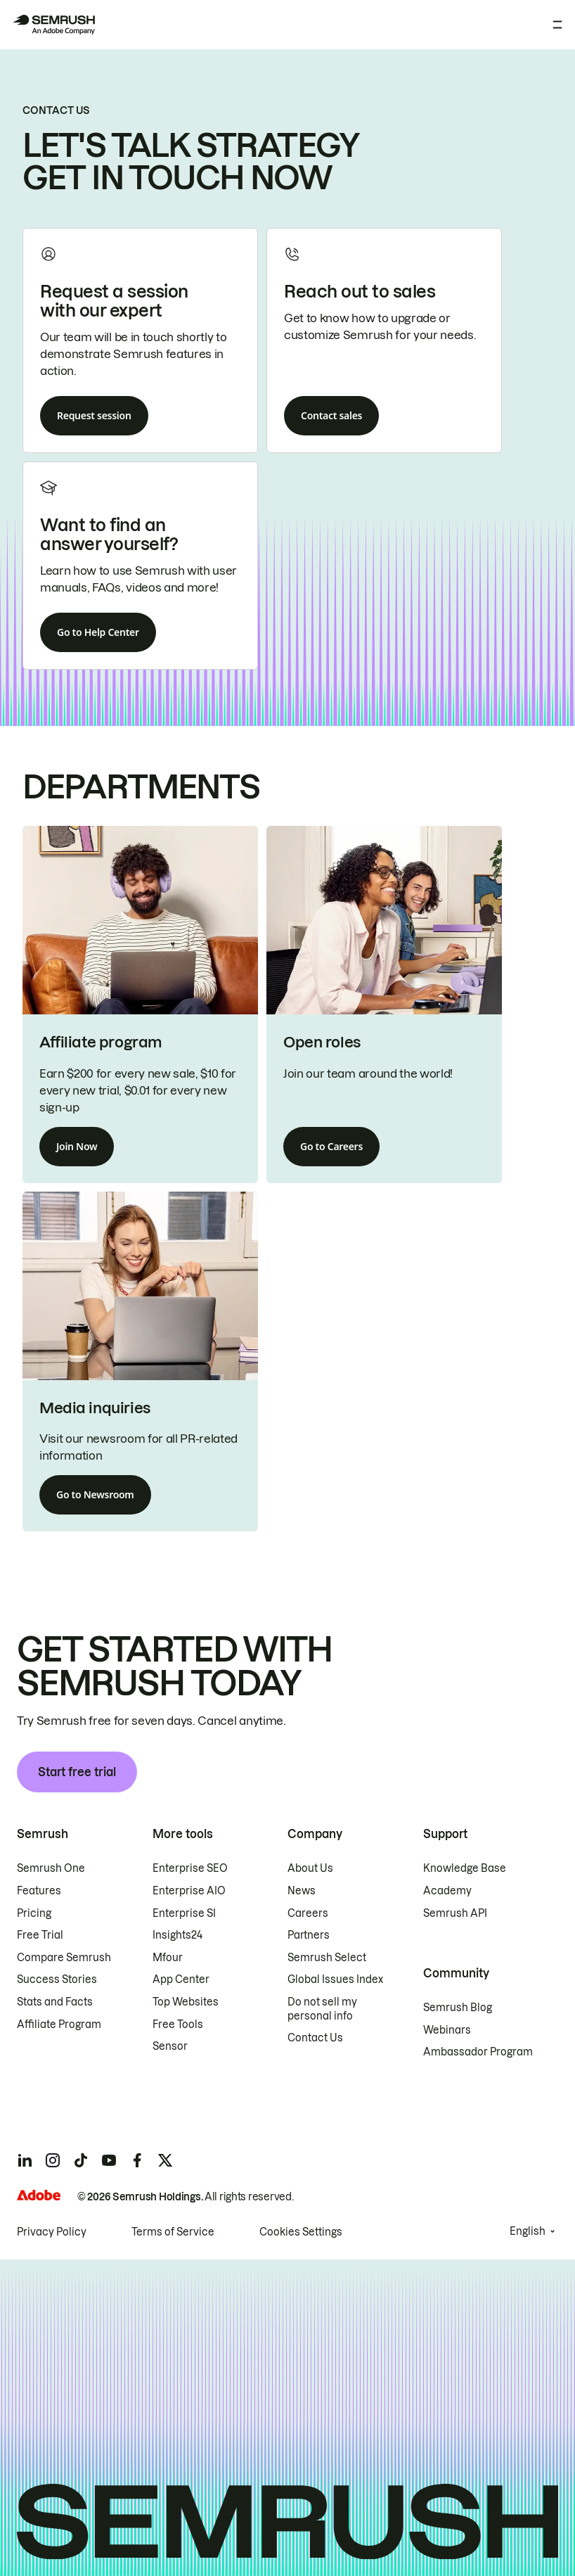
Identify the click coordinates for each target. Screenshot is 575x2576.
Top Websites (186, 2002)
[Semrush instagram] (53, 2160)
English (527, 2231)
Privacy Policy (51, 2232)
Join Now (76, 1146)
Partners (309, 1935)
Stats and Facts (55, 2002)
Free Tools (178, 2024)
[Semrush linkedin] (25, 2160)
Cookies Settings (300, 2232)
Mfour (168, 1957)
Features (39, 1890)
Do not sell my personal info (322, 2009)
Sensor (170, 2046)
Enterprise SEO (190, 1868)
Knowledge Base (464, 1868)
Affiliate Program (59, 2024)
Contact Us (315, 2037)
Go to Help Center (98, 632)
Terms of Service (172, 2232)
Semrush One (51, 1868)
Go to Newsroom (95, 1494)
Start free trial (77, 1772)
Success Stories (57, 1979)
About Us (310, 1868)
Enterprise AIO (189, 1890)
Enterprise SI (184, 1913)
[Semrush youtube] (109, 2160)
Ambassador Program (478, 2052)
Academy (447, 1890)
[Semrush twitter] (165, 2160)
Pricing (34, 1913)
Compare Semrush (64, 1957)
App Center (181, 1979)
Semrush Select (327, 1957)
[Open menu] (557, 24)
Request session (94, 415)
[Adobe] (38, 2195)
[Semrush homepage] (53, 24)
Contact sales (331, 415)
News (302, 1890)
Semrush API (455, 1913)
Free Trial (40, 1935)
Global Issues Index (335, 1979)
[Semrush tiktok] (81, 2160)
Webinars (447, 2030)
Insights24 (177, 1935)
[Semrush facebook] (137, 2160)
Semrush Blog (457, 2007)
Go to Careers (331, 1146)
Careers (308, 1913)
